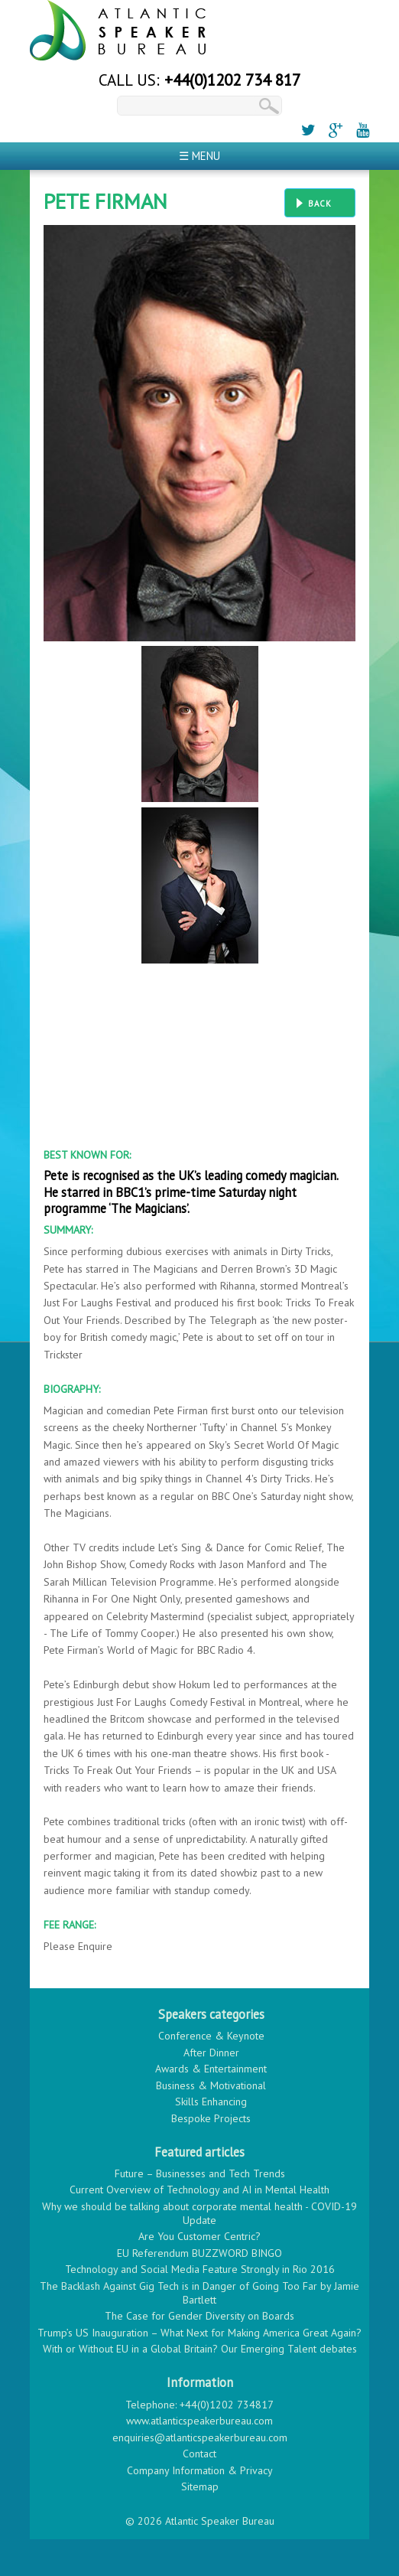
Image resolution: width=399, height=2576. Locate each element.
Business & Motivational (211, 2085)
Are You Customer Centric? (199, 2236)
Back (320, 203)
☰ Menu (199, 155)
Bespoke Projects (211, 2118)
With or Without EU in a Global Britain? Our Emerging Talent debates (200, 2349)
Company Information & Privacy (200, 2470)
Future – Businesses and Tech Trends (200, 2173)
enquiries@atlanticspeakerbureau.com (199, 2437)
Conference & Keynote (211, 2036)
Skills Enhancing (211, 2101)
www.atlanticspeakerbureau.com (199, 2421)
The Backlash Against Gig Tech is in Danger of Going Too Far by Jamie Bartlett (199, 2293)
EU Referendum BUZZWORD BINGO (199, 2253)
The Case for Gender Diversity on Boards (199, 2316)
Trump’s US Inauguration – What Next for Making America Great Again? (199, 2333)
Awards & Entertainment (211, 2068)
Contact (199, 2453)
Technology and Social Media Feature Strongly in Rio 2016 (200, 2269)
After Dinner (211, 2052)
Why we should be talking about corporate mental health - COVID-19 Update (199, 2213)
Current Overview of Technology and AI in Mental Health (199, 2189)
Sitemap (200, 2486)
